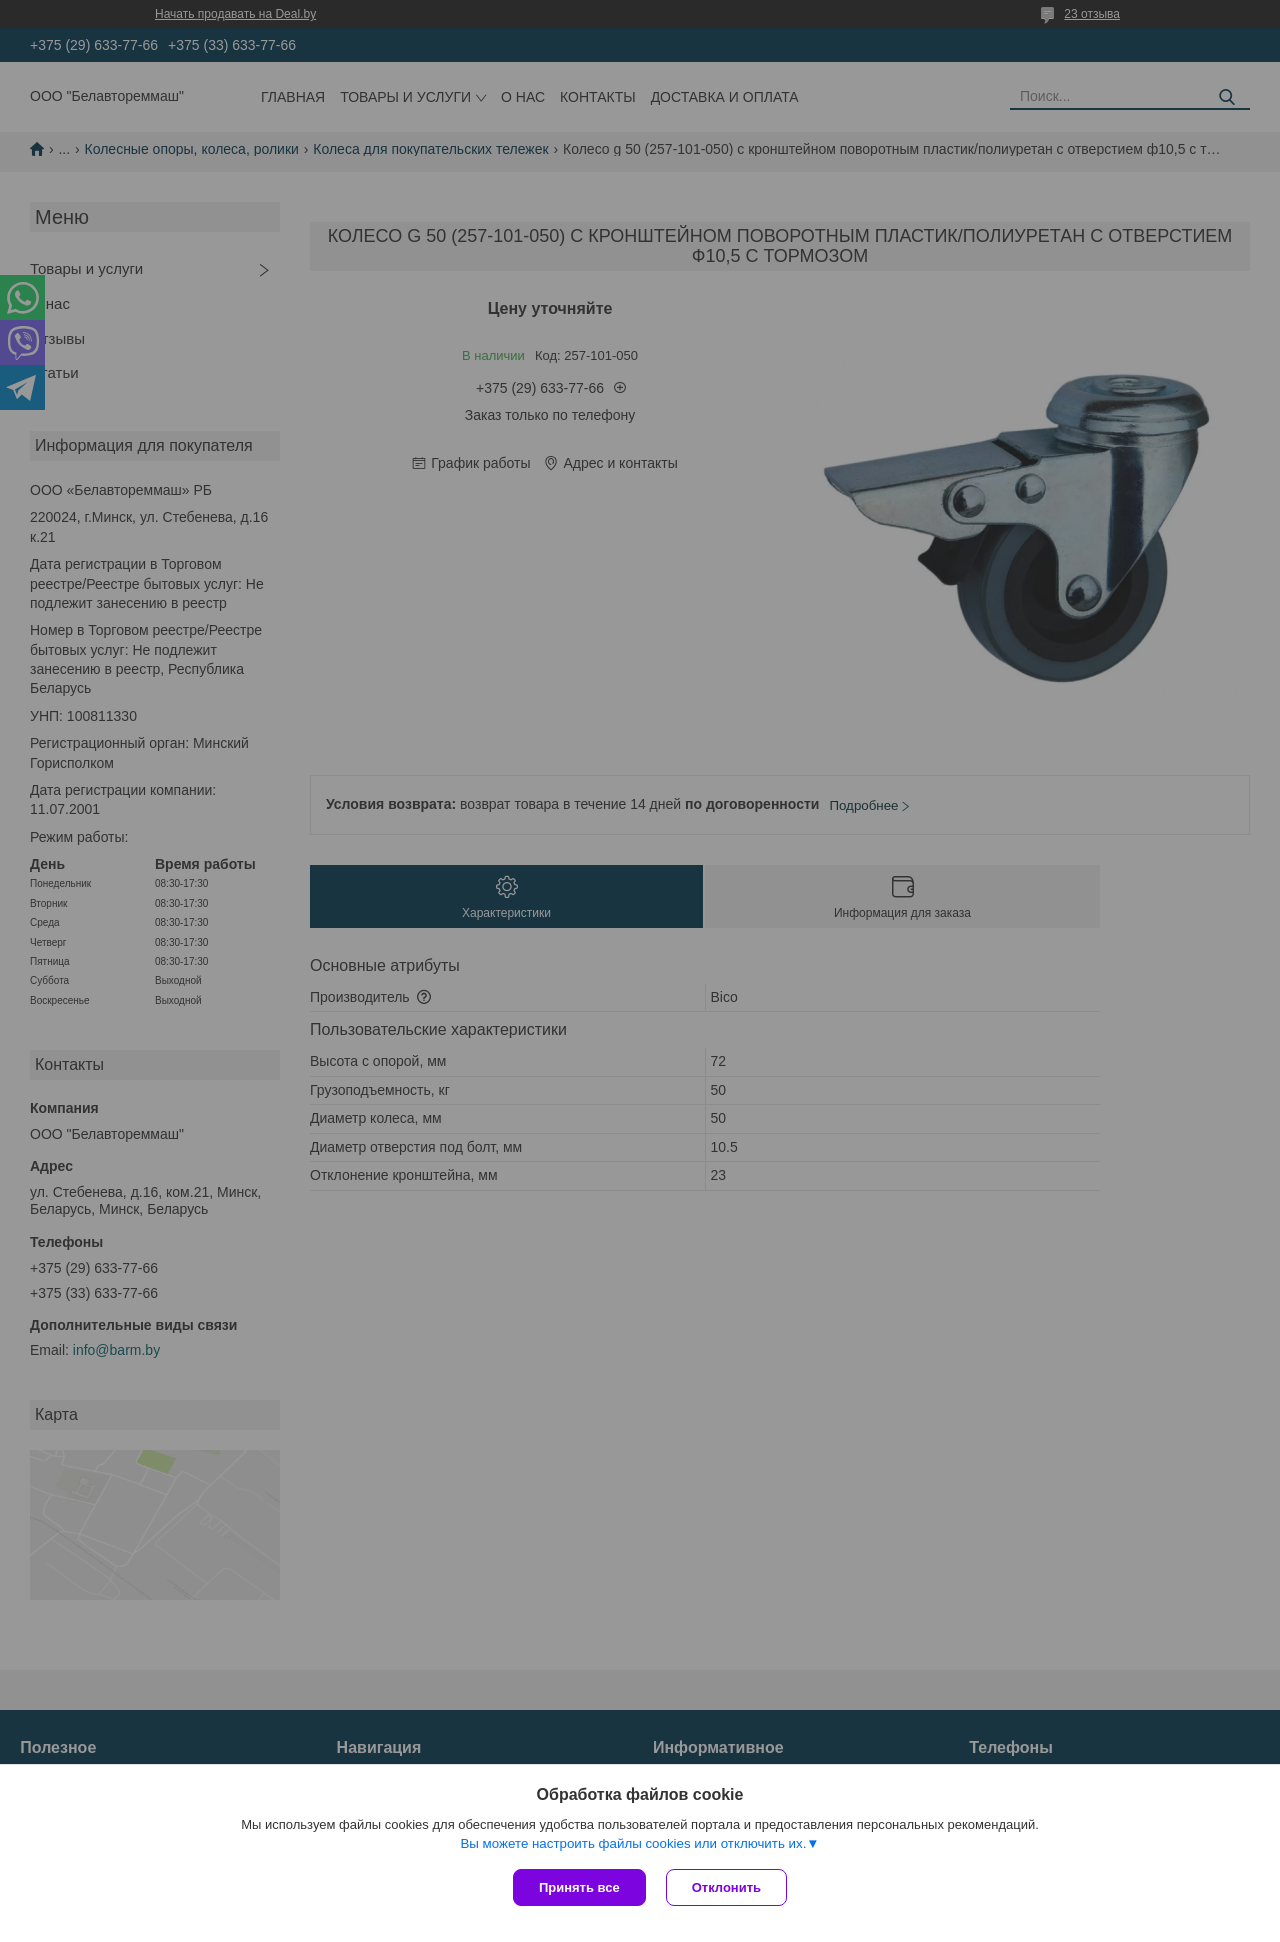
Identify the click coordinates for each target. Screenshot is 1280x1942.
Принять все (579, 1887)
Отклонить (726, 1887)
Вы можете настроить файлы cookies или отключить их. (633, 1843)
